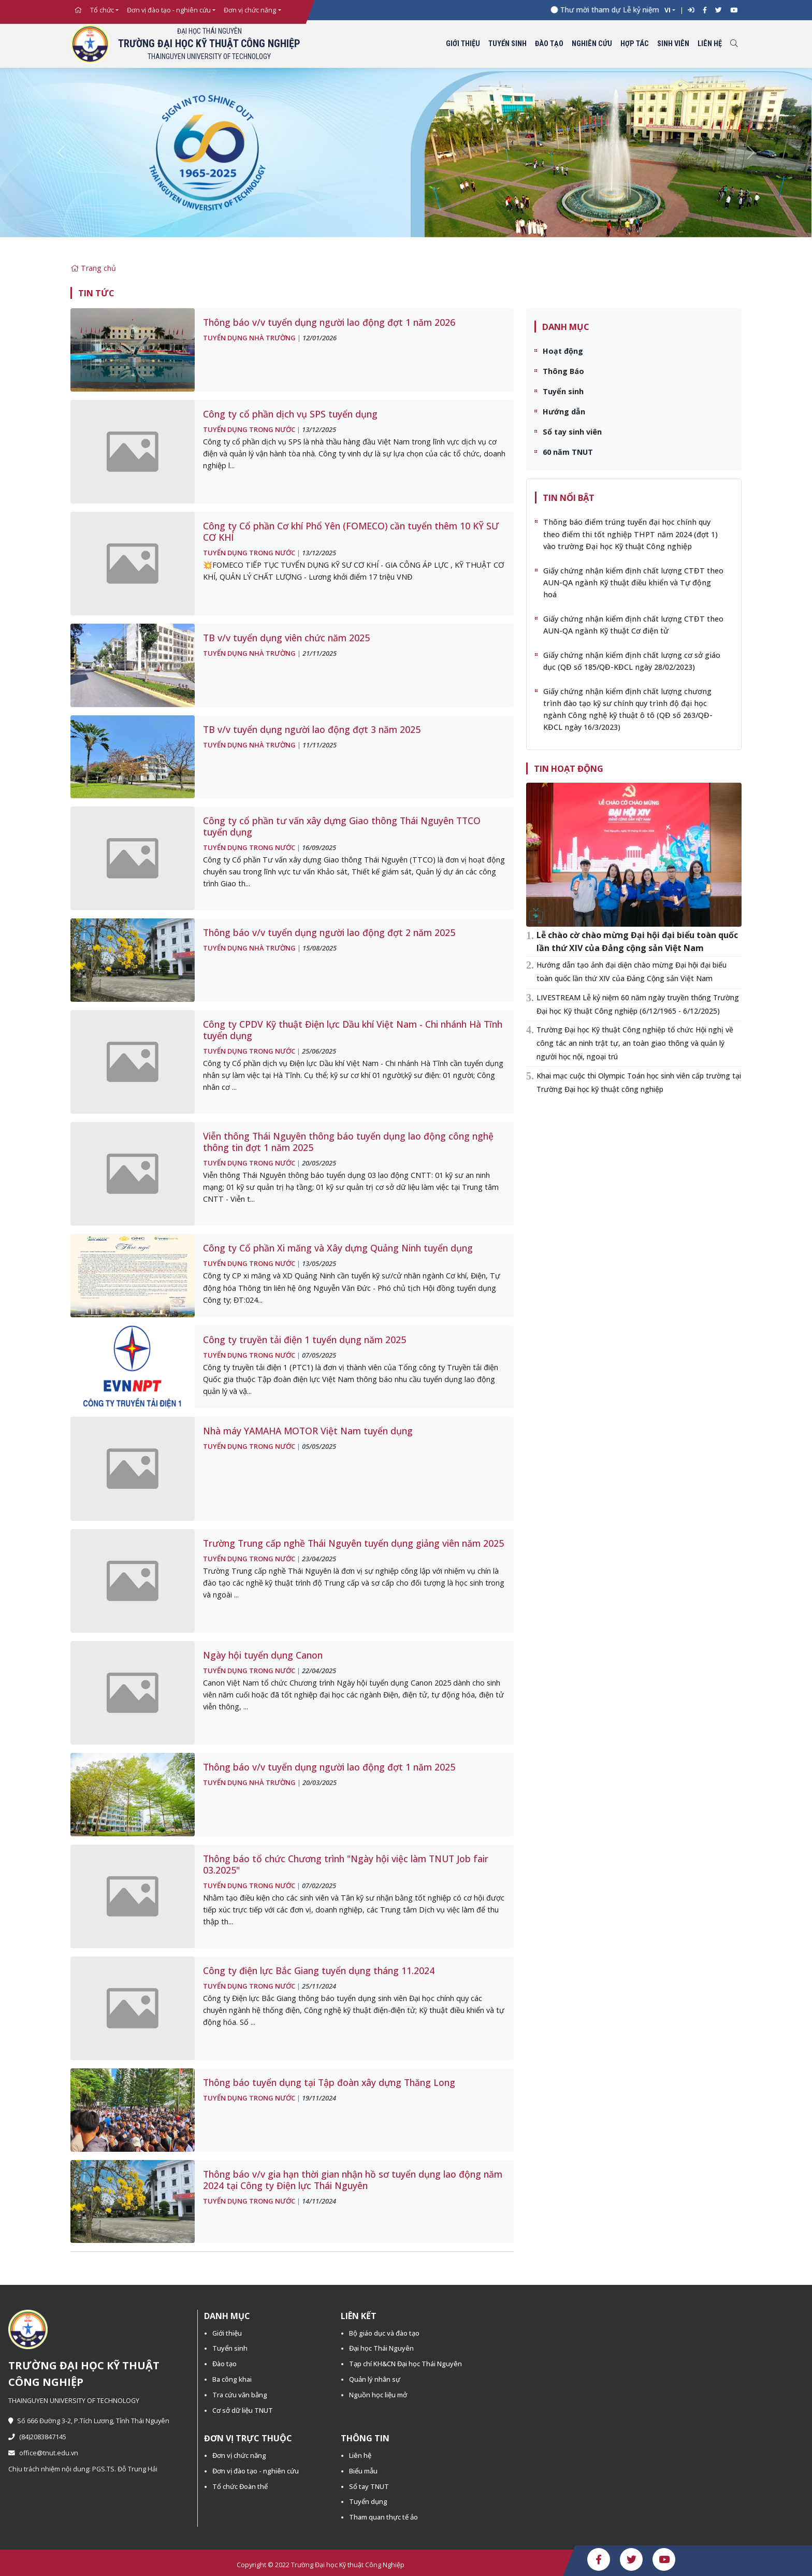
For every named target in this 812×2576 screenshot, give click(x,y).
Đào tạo (549, 43)
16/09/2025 (319, 847)
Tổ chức (102, 10)
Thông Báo (563, 371)
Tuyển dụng (368, 2501)
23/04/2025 (319, 1558)
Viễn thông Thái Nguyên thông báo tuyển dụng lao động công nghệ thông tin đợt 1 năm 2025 (348, 1142)
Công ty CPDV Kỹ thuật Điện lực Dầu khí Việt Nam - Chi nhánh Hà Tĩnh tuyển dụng (352, 1030)
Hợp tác (634, 43)
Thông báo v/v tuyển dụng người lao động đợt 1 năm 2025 (329, 1767)
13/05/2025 (319, 1263)
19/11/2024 (319, 2098)
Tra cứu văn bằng (239, 2394)
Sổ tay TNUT (369, 2486)
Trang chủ (93, 268)
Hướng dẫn (564, 411)
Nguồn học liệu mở (378, 2394)
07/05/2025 (319, 1355)
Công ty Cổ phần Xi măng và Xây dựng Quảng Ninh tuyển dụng (338, 1248)
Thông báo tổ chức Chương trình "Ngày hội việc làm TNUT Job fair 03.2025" (345, 1864)
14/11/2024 (319, 2201)
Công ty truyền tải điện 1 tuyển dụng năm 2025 (304, 1339)
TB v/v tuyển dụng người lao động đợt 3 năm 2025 (312, 729)
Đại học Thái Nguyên (381, 2348)
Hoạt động (563, 351)
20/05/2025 (319, 1163)
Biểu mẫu (363, 2471)
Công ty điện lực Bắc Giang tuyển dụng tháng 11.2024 (318, 1970)
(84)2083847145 (37, 2437)
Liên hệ (710, 43)
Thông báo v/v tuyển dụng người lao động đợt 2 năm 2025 (329, 932)
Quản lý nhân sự (374, 2379)
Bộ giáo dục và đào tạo (384, 2333)
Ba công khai (232, 2379)
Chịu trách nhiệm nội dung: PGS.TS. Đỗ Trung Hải (82, 2469)
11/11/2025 (319, 745)
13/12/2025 (319, 429)
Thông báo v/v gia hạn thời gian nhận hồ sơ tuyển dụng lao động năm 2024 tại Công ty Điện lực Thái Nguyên (352, 2180)
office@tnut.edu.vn (43, 2453)
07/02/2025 (319, 1885)
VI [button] (667, 10)
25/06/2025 (319, 1051)
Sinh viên (673, 43)
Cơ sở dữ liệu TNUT (242, 2410)
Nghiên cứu (592, 43)
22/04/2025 (319, 1670)
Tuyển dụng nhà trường (249, 337)
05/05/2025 (319, 1446)
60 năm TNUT (568, 452)
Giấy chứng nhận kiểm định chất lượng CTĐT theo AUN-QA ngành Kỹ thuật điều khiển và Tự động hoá (633, 582)
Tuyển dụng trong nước (249, 429)
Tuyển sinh (507, 43)
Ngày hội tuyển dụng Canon (263, 1655)
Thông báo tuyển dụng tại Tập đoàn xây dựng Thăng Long (329, 2082)
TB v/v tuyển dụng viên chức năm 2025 (286, 637)
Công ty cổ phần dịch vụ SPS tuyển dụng (290, 414)
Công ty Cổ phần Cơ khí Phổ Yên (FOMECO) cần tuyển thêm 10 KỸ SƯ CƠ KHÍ (351, 531)
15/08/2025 (319, 948)
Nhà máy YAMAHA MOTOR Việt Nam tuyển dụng (308, 1430)
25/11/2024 (319, 1986)
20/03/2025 (319, 1782)
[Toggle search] (734, 44)
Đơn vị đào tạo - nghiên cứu (169, 10)
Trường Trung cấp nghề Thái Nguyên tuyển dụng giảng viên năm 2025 (353, 1543)
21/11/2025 (319, 653)
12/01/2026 (319, 337)
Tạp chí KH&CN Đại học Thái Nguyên (405, 2363)
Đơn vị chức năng (250, 10)
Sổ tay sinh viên (572, 432)
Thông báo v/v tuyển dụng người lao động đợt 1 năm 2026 (329, 322)
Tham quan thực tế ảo (383, 2517)
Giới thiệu (463, 43)
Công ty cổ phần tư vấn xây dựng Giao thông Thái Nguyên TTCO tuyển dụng (342, 826)
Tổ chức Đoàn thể (240, 2486)
